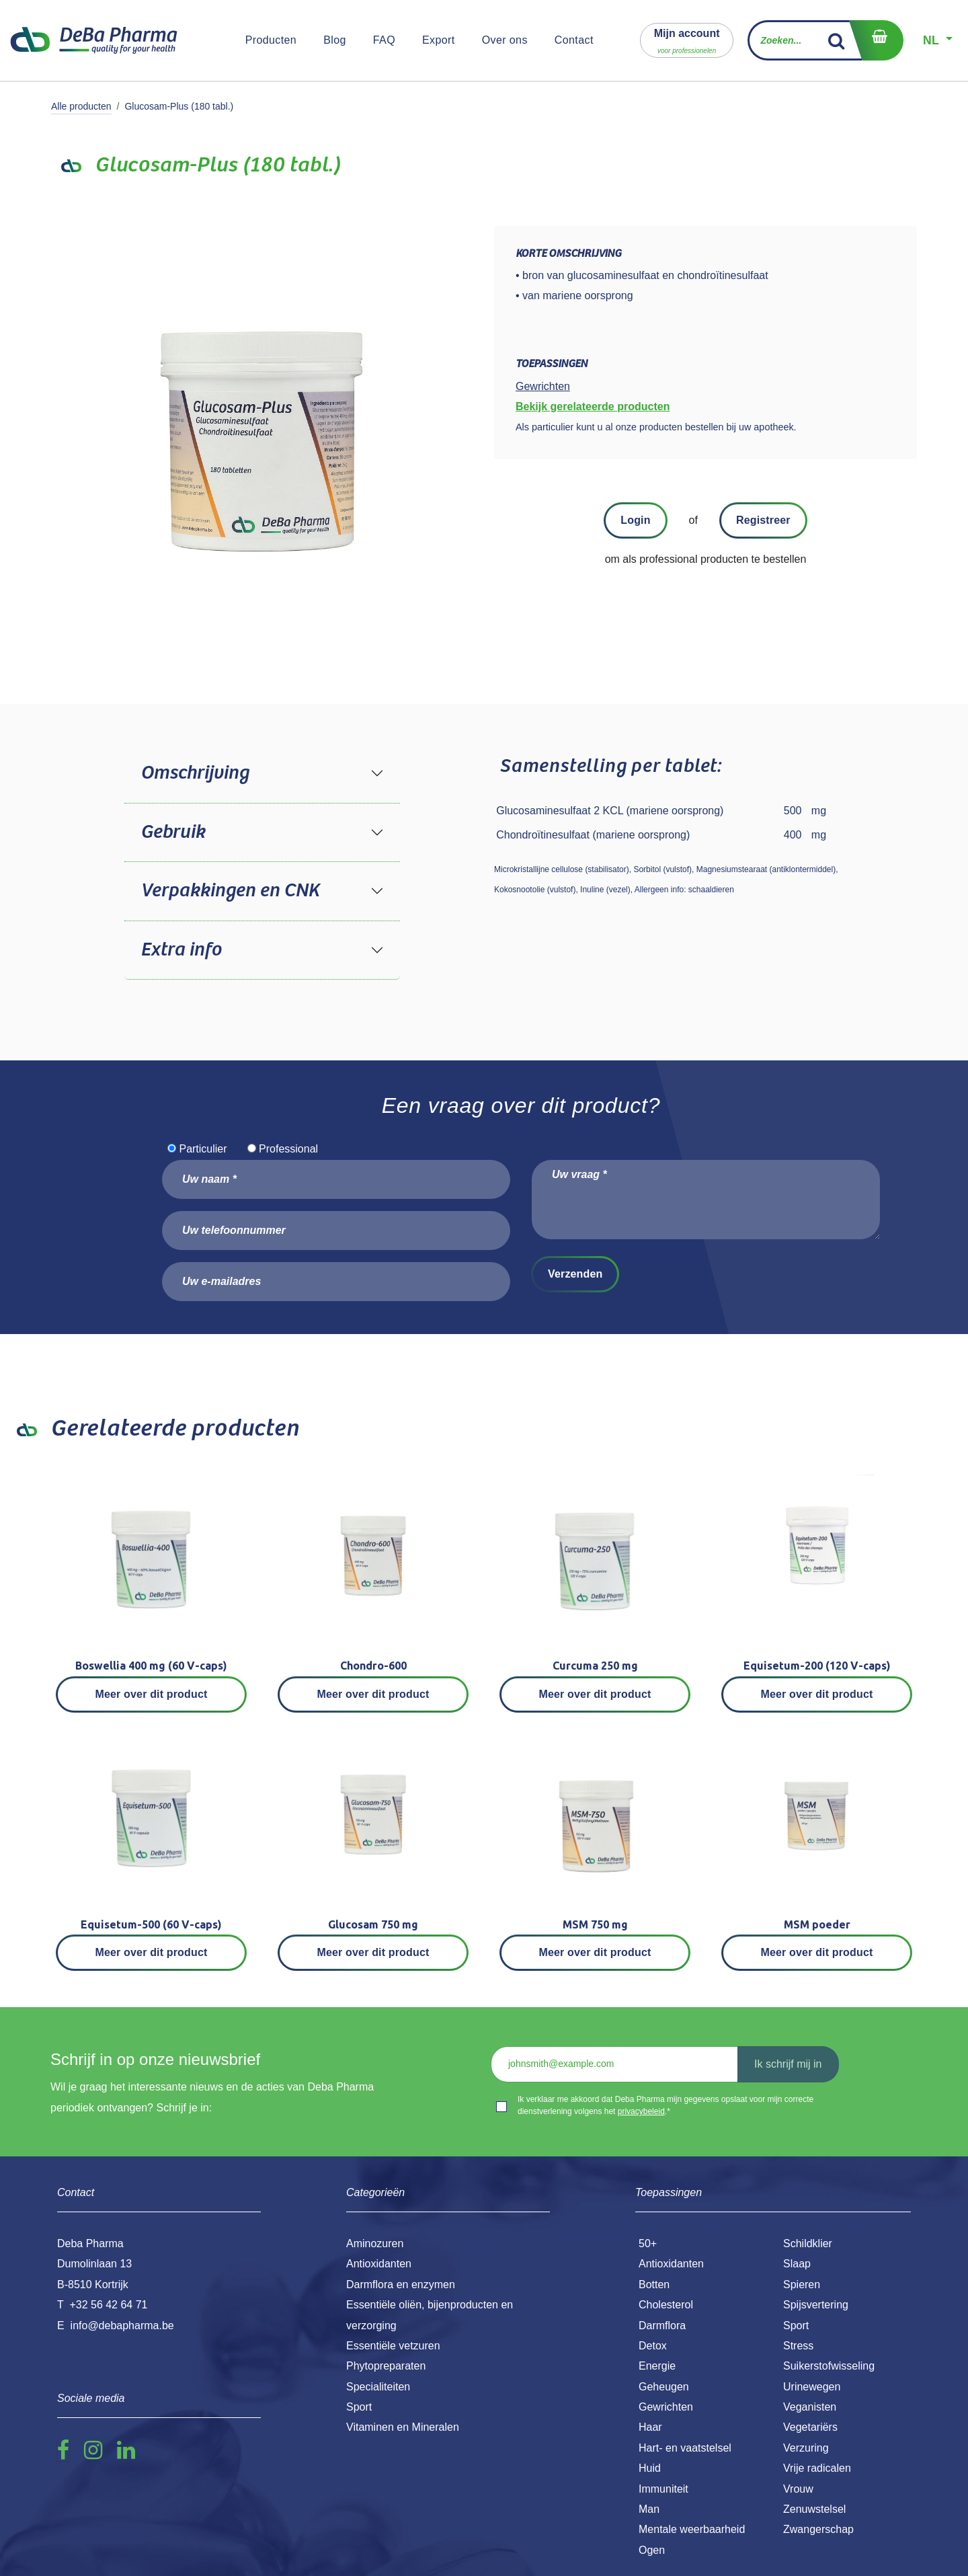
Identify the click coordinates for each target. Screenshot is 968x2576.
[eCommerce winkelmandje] (875, 40)
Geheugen (664, 2386)
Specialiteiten (378, 2386)
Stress (798, 2345)
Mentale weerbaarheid (692, 2529)
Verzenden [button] (575, 1274)
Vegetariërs (810, 2427)
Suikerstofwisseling (829, 2366)
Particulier (203, 1149)
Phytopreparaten (386, 2366)
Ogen (652, 2550)
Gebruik (172, 832)
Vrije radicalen (817, 2468)
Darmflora (662, 2325)
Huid (650, 2468)
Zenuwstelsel (814, 2509)
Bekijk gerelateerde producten (593, 406)
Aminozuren (374, 2243)
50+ (648, 2243)
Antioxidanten (671, 2263)
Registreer (763, 520)
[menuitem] (271, 40)
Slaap (797, 2263)
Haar (650, 2427)
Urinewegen (811, 2386)
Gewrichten (666, 2407)
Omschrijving (194, 773)
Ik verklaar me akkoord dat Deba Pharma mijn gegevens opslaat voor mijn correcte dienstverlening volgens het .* (665, 2105)
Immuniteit (663, 2489)
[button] (687, 40)
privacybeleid (641, 2111)
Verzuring (806, 2448)
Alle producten (81, 106)
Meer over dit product (151, 1694)
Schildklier (807, 2243)
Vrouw (798, 2489)
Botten (654, 2284)
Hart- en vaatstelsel (685, 2448)
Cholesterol (666, 2304)
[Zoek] (836, 40)
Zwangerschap (818, 2529)
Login (635, 520)
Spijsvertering (815, 2304)
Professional (288, 1149)
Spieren (801, 2284)
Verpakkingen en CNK (229, 891)
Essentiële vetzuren (393, 2345)
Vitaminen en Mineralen (402, 2427)
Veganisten (809, 2407)
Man (649, 2509)
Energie (657, 2366)
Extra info (180, 950)
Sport (796, 2325)
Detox (653, 2345)
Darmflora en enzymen (400, 2284)
